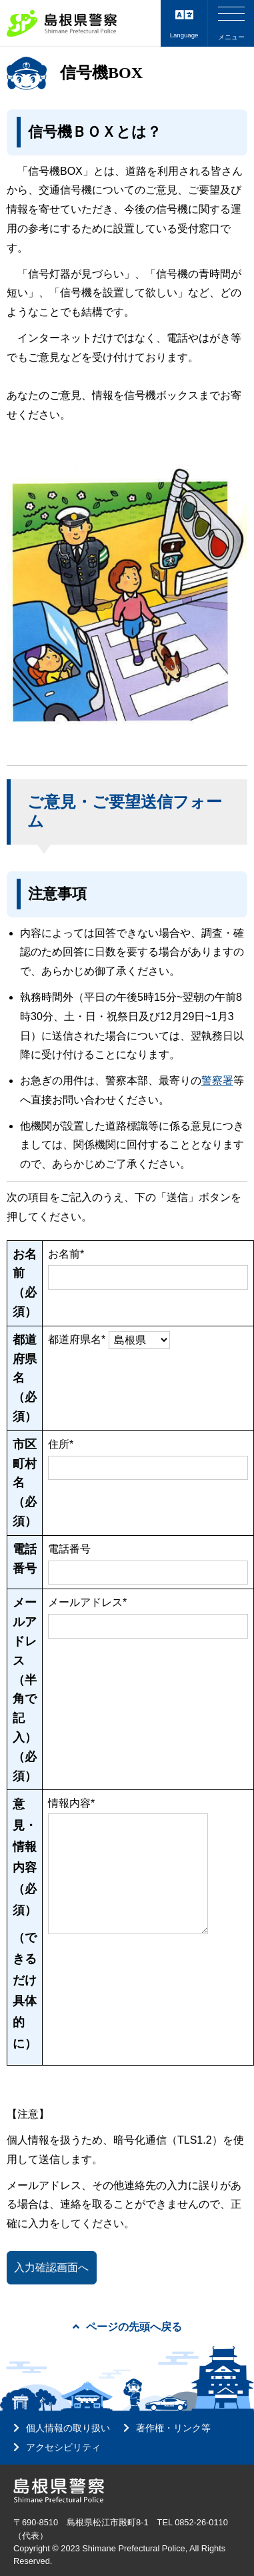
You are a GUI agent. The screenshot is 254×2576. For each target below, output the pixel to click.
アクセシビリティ (63, 2447)
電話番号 (69, 1549)
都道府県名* (76, 1339)
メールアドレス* (87, 1602)
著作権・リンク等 (173, 2428)
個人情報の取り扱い (68, 2428)
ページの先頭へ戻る (127, 2326)
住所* (60, 1444)
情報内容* (71, 1803)
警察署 (217, 1080)
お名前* (66, 1254)
